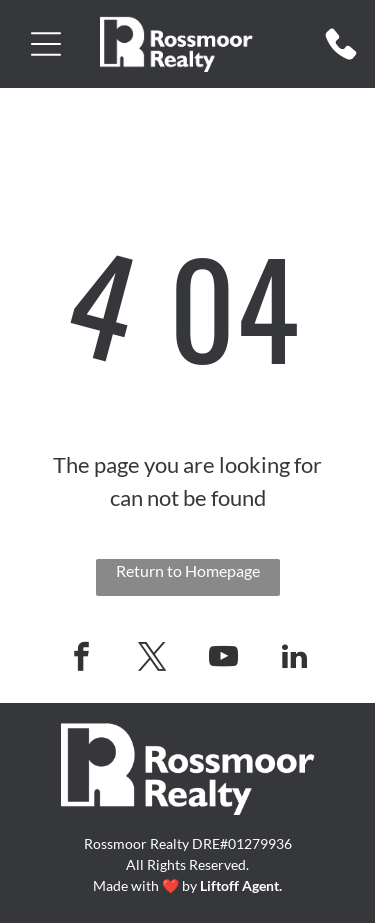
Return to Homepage (188, 570)
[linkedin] (294, 659)
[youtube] (223, 659)
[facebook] (81, 659)
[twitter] (152, 659)
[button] (46, 44)
